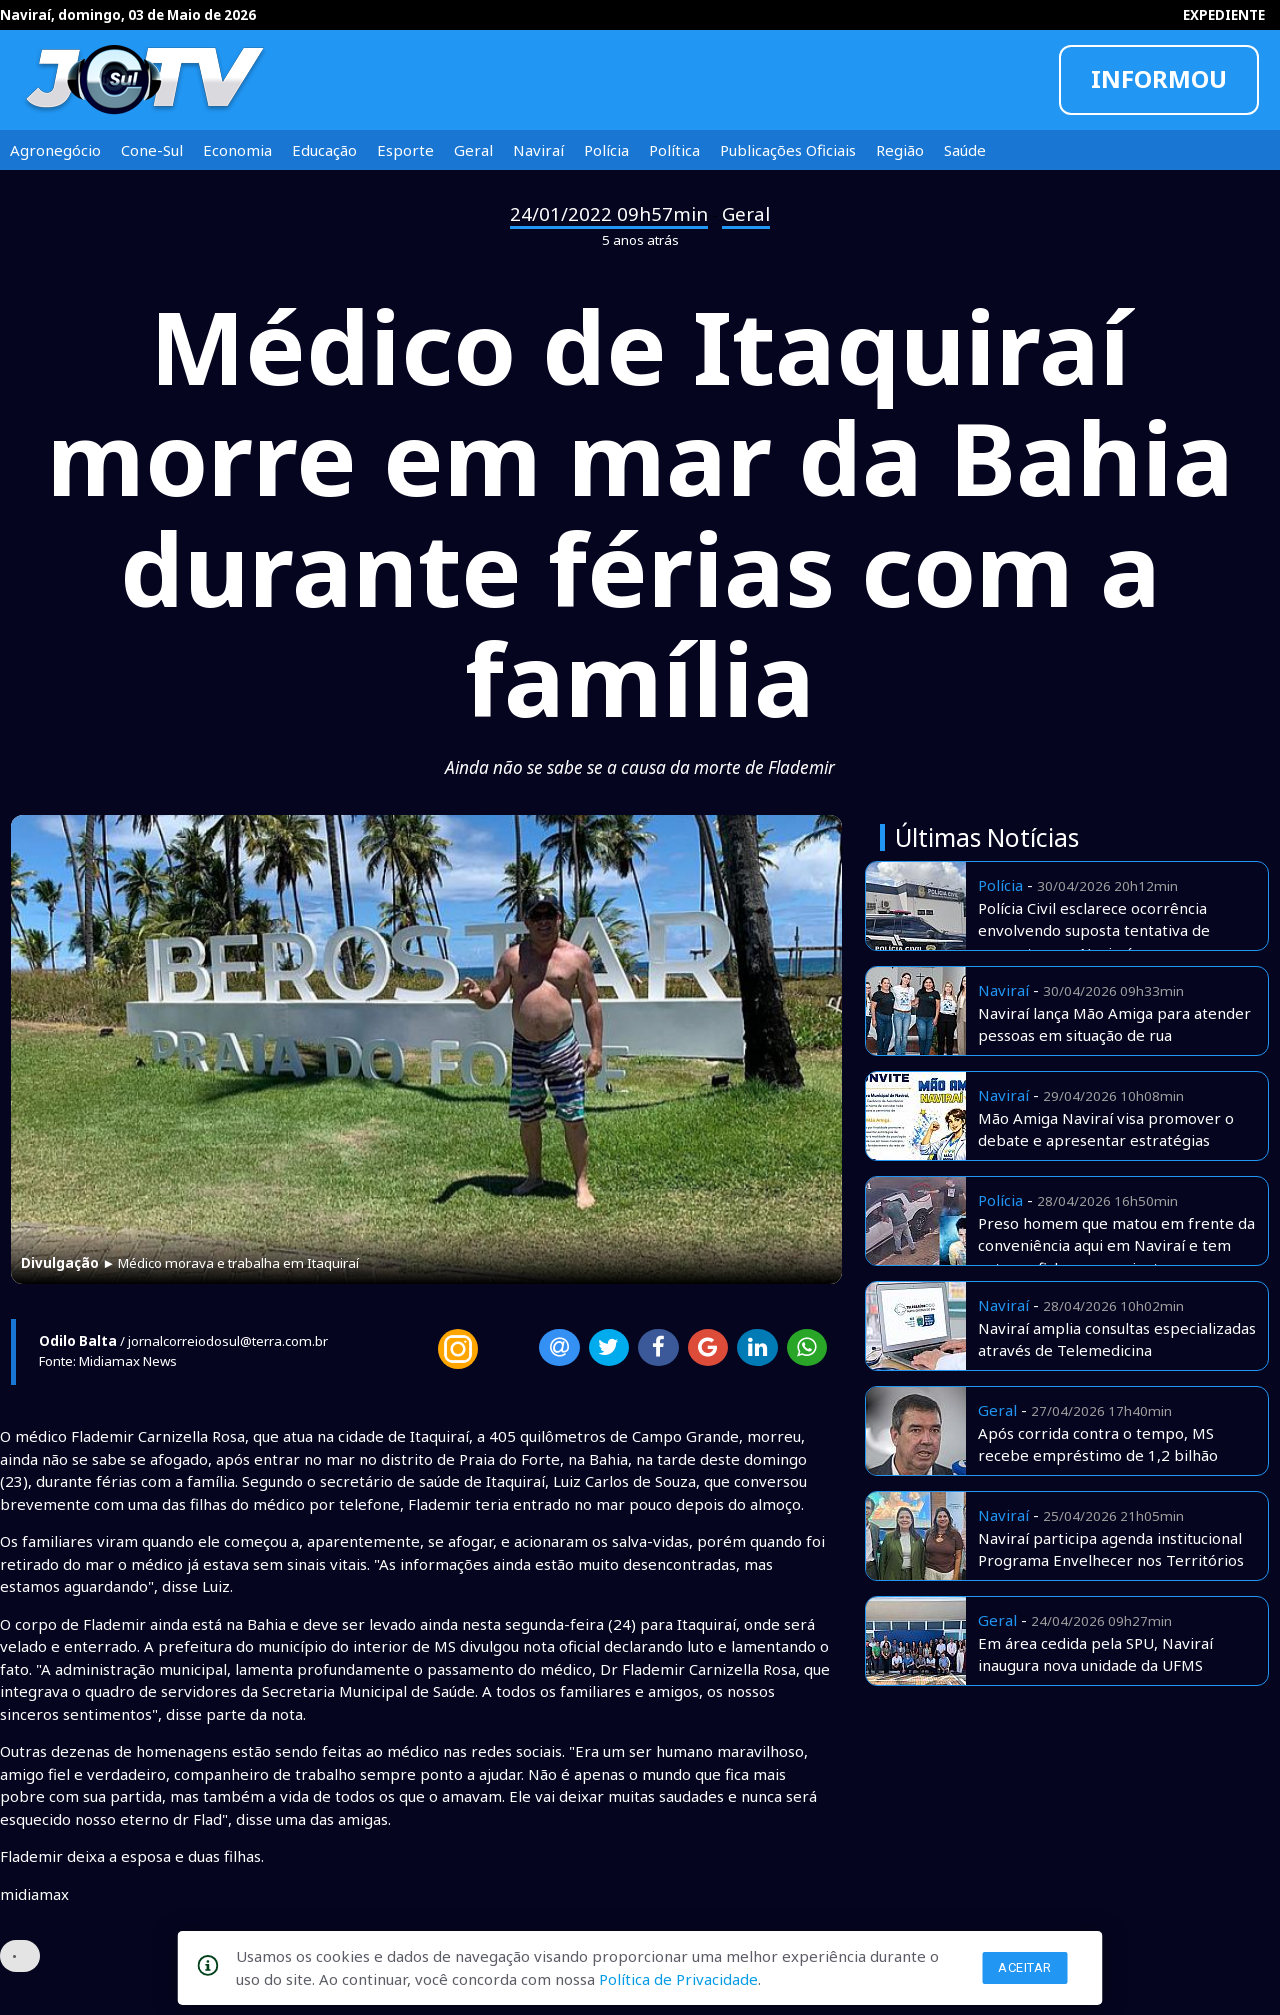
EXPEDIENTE (1224, 15)
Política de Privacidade (678, 1979)
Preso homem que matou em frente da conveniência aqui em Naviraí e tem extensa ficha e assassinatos (1116, 1245)
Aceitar (1025, 1967)
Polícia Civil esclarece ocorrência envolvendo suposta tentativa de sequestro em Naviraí (1094, 930)
